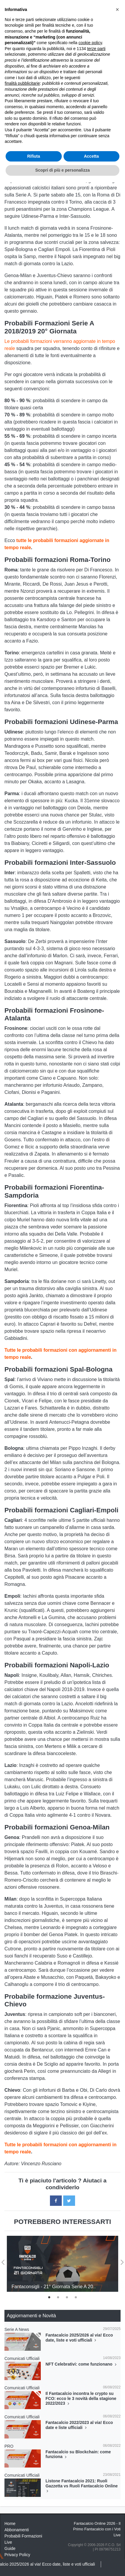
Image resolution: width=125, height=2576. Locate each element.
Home (9, 33)
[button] (117, 2403)
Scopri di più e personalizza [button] (62, 2563)
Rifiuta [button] (33, 2550)
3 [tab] (67, 2296)
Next (122, 2260)
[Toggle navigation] (99, 18)
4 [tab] (76, 2296)
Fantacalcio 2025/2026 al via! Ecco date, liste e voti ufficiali (79, 2337)
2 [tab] (58, 2296)
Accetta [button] (91, 2550)
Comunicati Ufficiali (22, 2358)
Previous (3, 2260)
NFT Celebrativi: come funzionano (82, 2364)
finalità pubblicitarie (22, 2477)
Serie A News (16, 2329)
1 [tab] (49, 2296)
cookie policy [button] (90, 2436)
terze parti (96, 2442)
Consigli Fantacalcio (42, 33)
